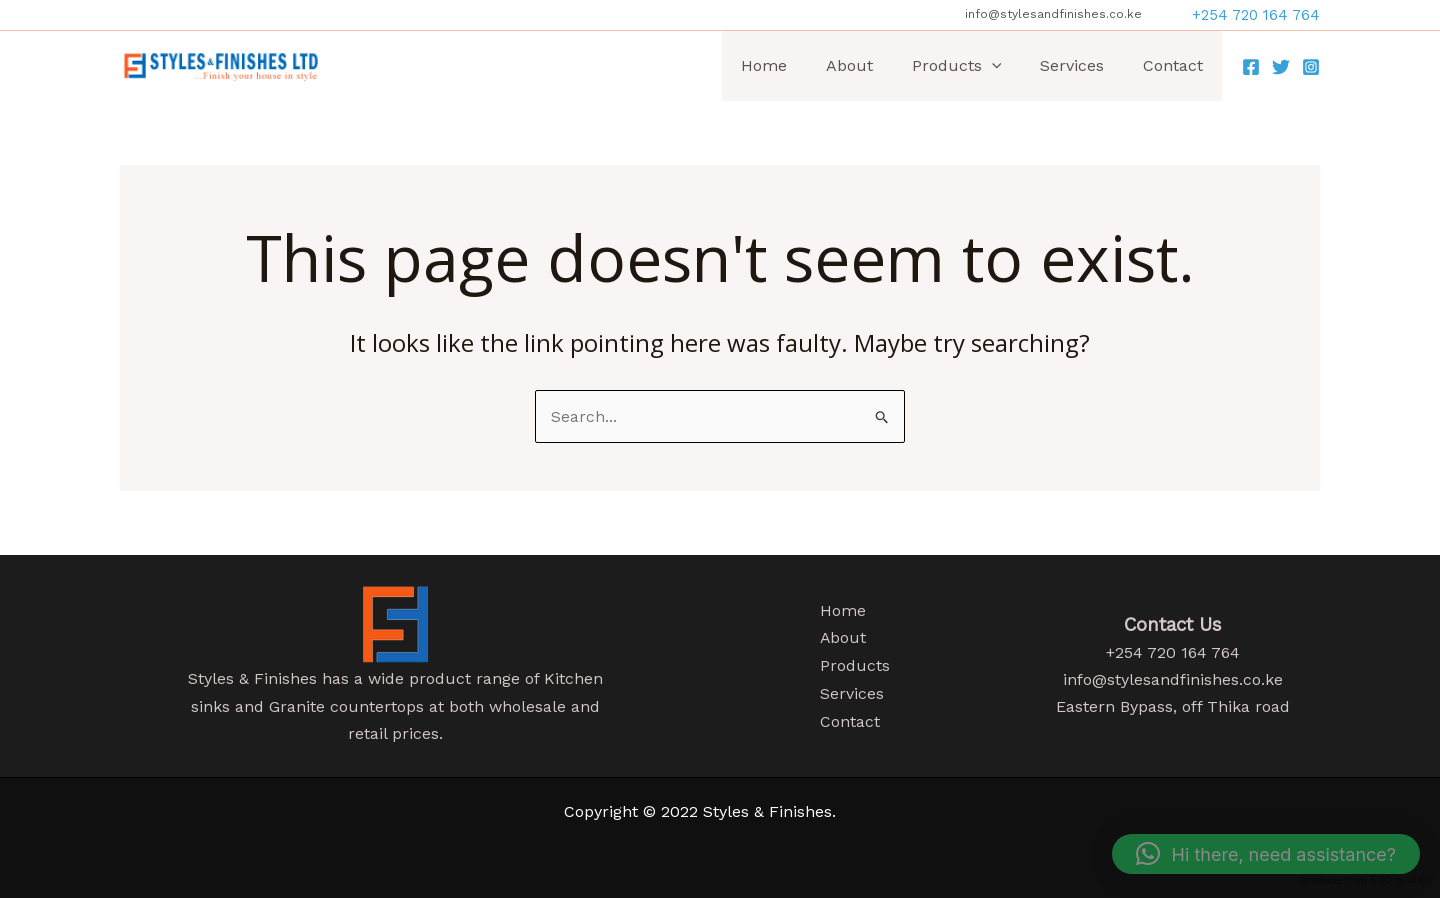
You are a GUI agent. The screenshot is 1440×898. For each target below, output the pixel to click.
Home (794, 65)
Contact (1176, 65)
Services (1082, 65)
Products (973, 66)
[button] (1256, 15)
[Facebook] (1251, 67)
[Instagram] (1311, 67)
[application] (1008, 66)
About (872, 65)
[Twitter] (1281, 67)
